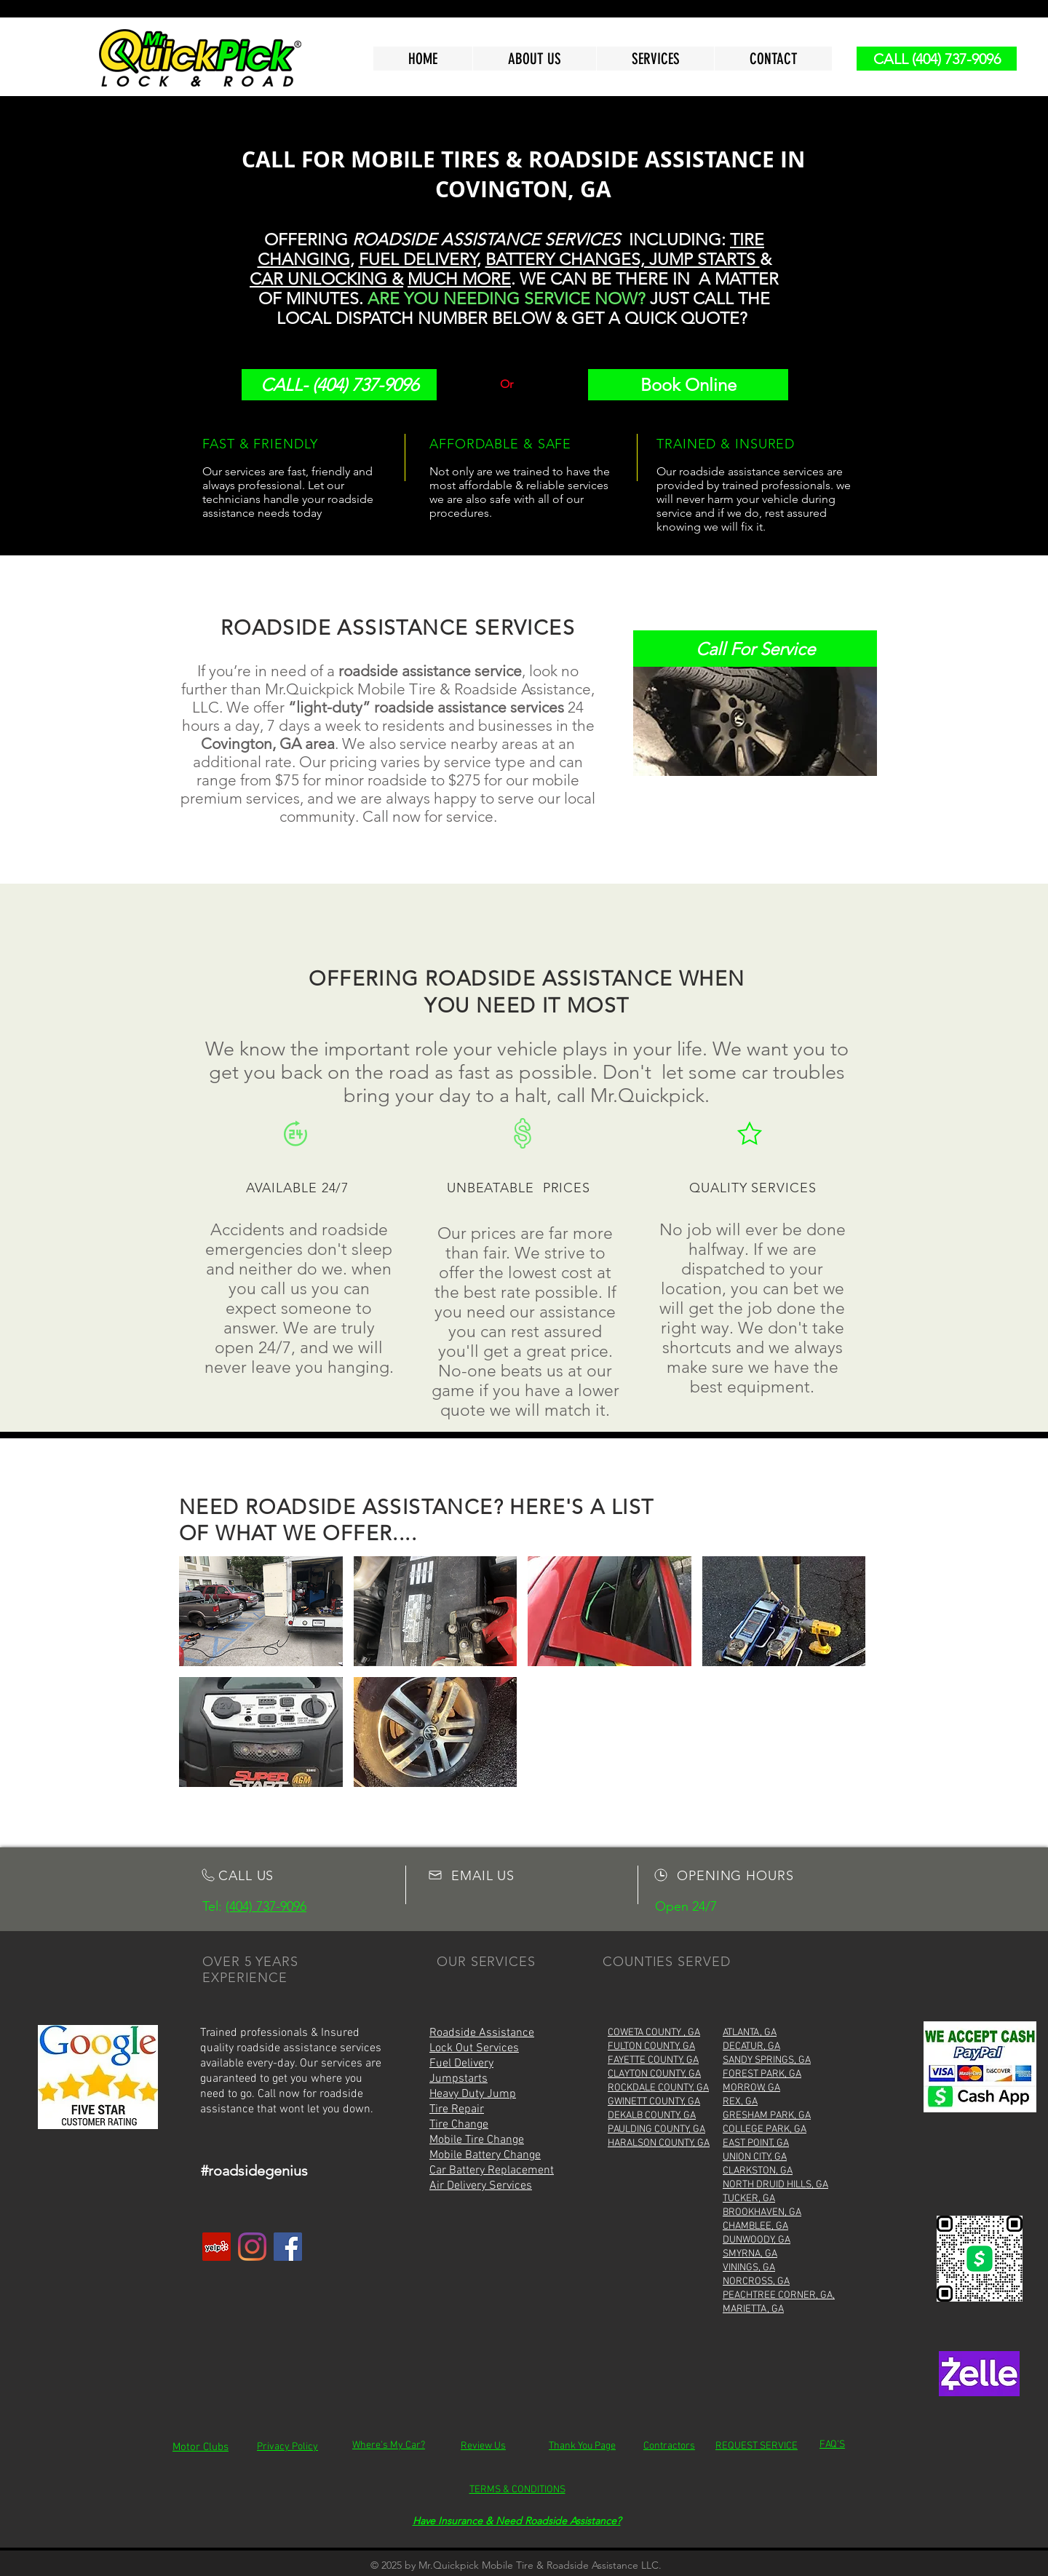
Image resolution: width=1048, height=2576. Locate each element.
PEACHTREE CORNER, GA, (779, 2295)
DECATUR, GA (751, 2046)
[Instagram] (252, 2246)
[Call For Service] (755, 648)
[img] (261, 1611)
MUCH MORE (459, 279)
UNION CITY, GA (755, 2157)
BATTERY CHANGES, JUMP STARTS (622, 259)
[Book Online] (688, 384)
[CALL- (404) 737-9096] (339, 384)
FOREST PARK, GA (762, 2074)
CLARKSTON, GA (758, 2171)
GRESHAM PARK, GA (767, 2115)
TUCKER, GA (749, 2198)
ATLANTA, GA (750, 2032)
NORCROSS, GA (756, 2281)
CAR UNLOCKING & (326, 279)
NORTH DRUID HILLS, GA (775, 2185)
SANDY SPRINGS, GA (767, 2060)
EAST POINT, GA (756, 2143)
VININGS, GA (749, 2268)
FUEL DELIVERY (418, 259)
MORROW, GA (751, 2088)
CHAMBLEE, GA (755, 2226)
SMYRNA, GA (750, 2254)
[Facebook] (288, 2246)
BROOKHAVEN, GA (762, 2212)
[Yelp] (216, 2246)
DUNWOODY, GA (756, 2240)
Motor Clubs (200, 2447)
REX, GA (740, 2102)
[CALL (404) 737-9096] (937, 59)
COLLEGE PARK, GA (764, 2129)
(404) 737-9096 (266, 1906)
